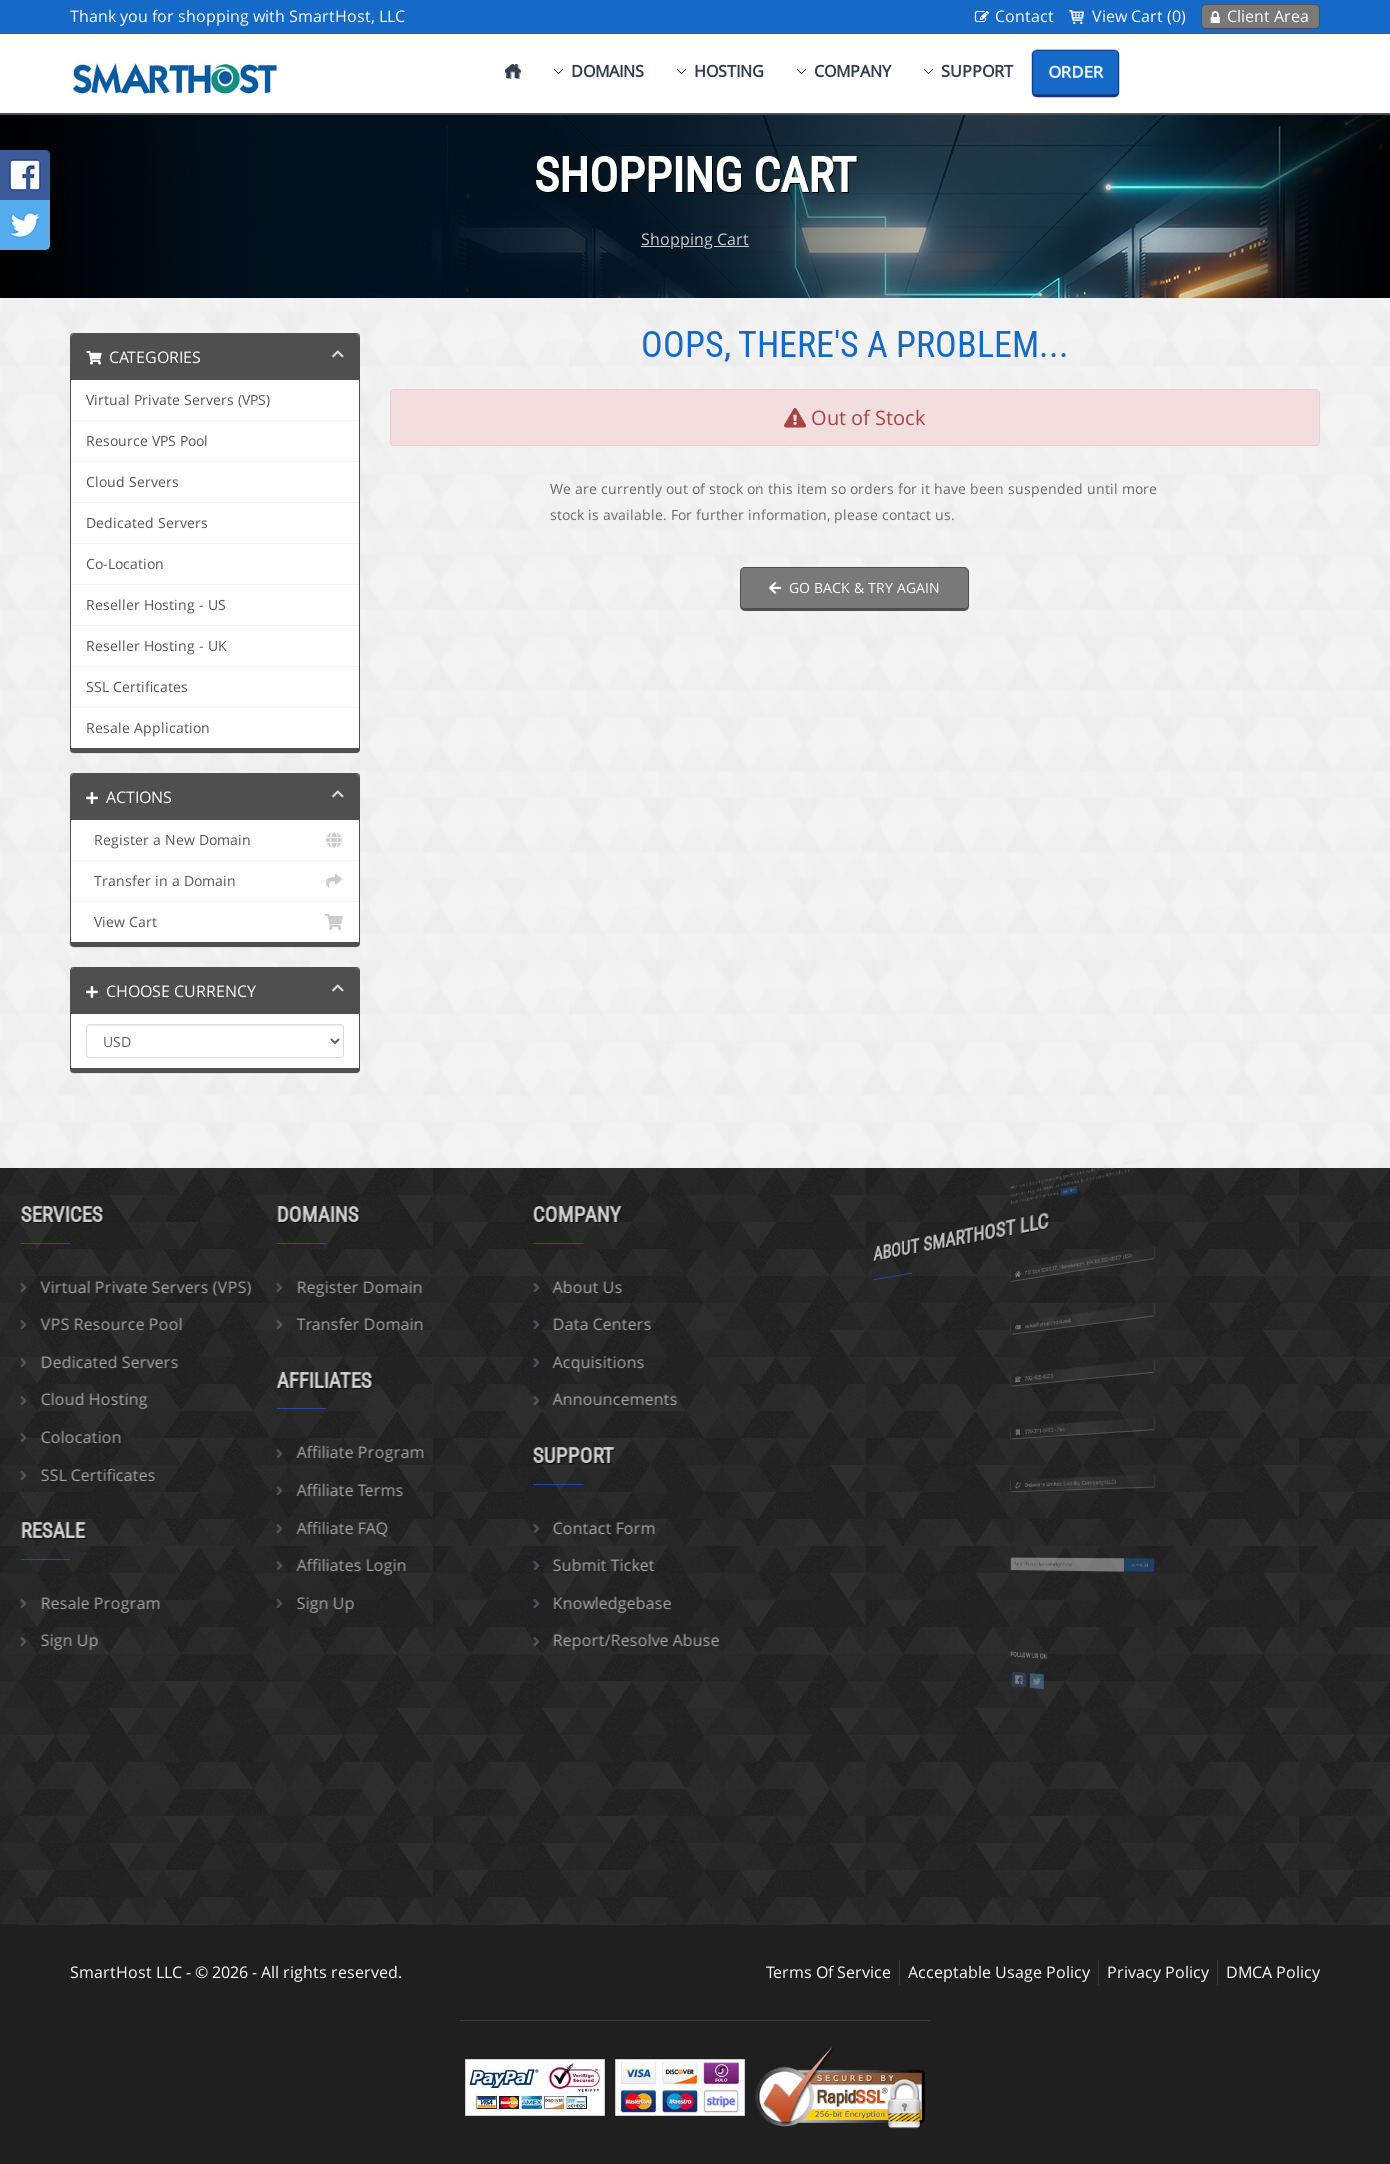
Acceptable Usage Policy (999, 1972)
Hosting (729, 71)
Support (977, 71)
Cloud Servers (132, 482)
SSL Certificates (137, 687)
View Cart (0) (1139, 16)
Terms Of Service (828, 1972)
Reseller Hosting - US (156, 605)
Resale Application (148, 728)
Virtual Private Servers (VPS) (178, 400)
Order (1075, 72)
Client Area (1268, 16)
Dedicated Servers (147, 523)
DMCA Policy (1273, 1972)
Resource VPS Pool (147, 441)
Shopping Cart (695, 239)
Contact (1024, 16)
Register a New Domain (215, 840)
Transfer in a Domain (215, 881)
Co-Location (125, 564)
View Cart (215, 922)
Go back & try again (854, 587)
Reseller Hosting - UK (156, 646)
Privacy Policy (1158, 1972)
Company (852, 71)
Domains (607, 71)
